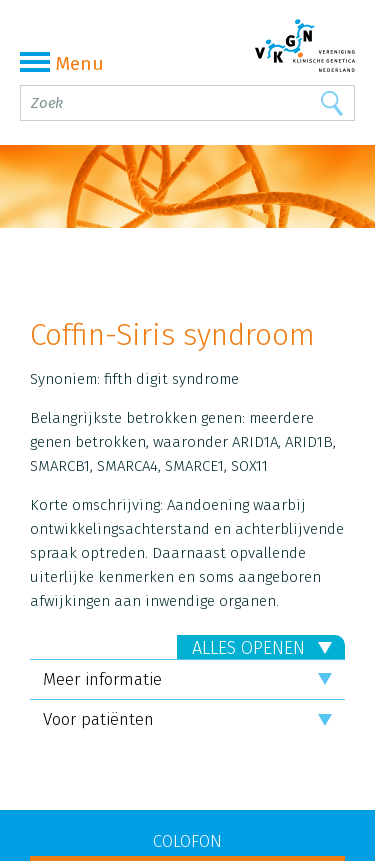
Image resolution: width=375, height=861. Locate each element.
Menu (62, 63)
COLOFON (187, 841)
